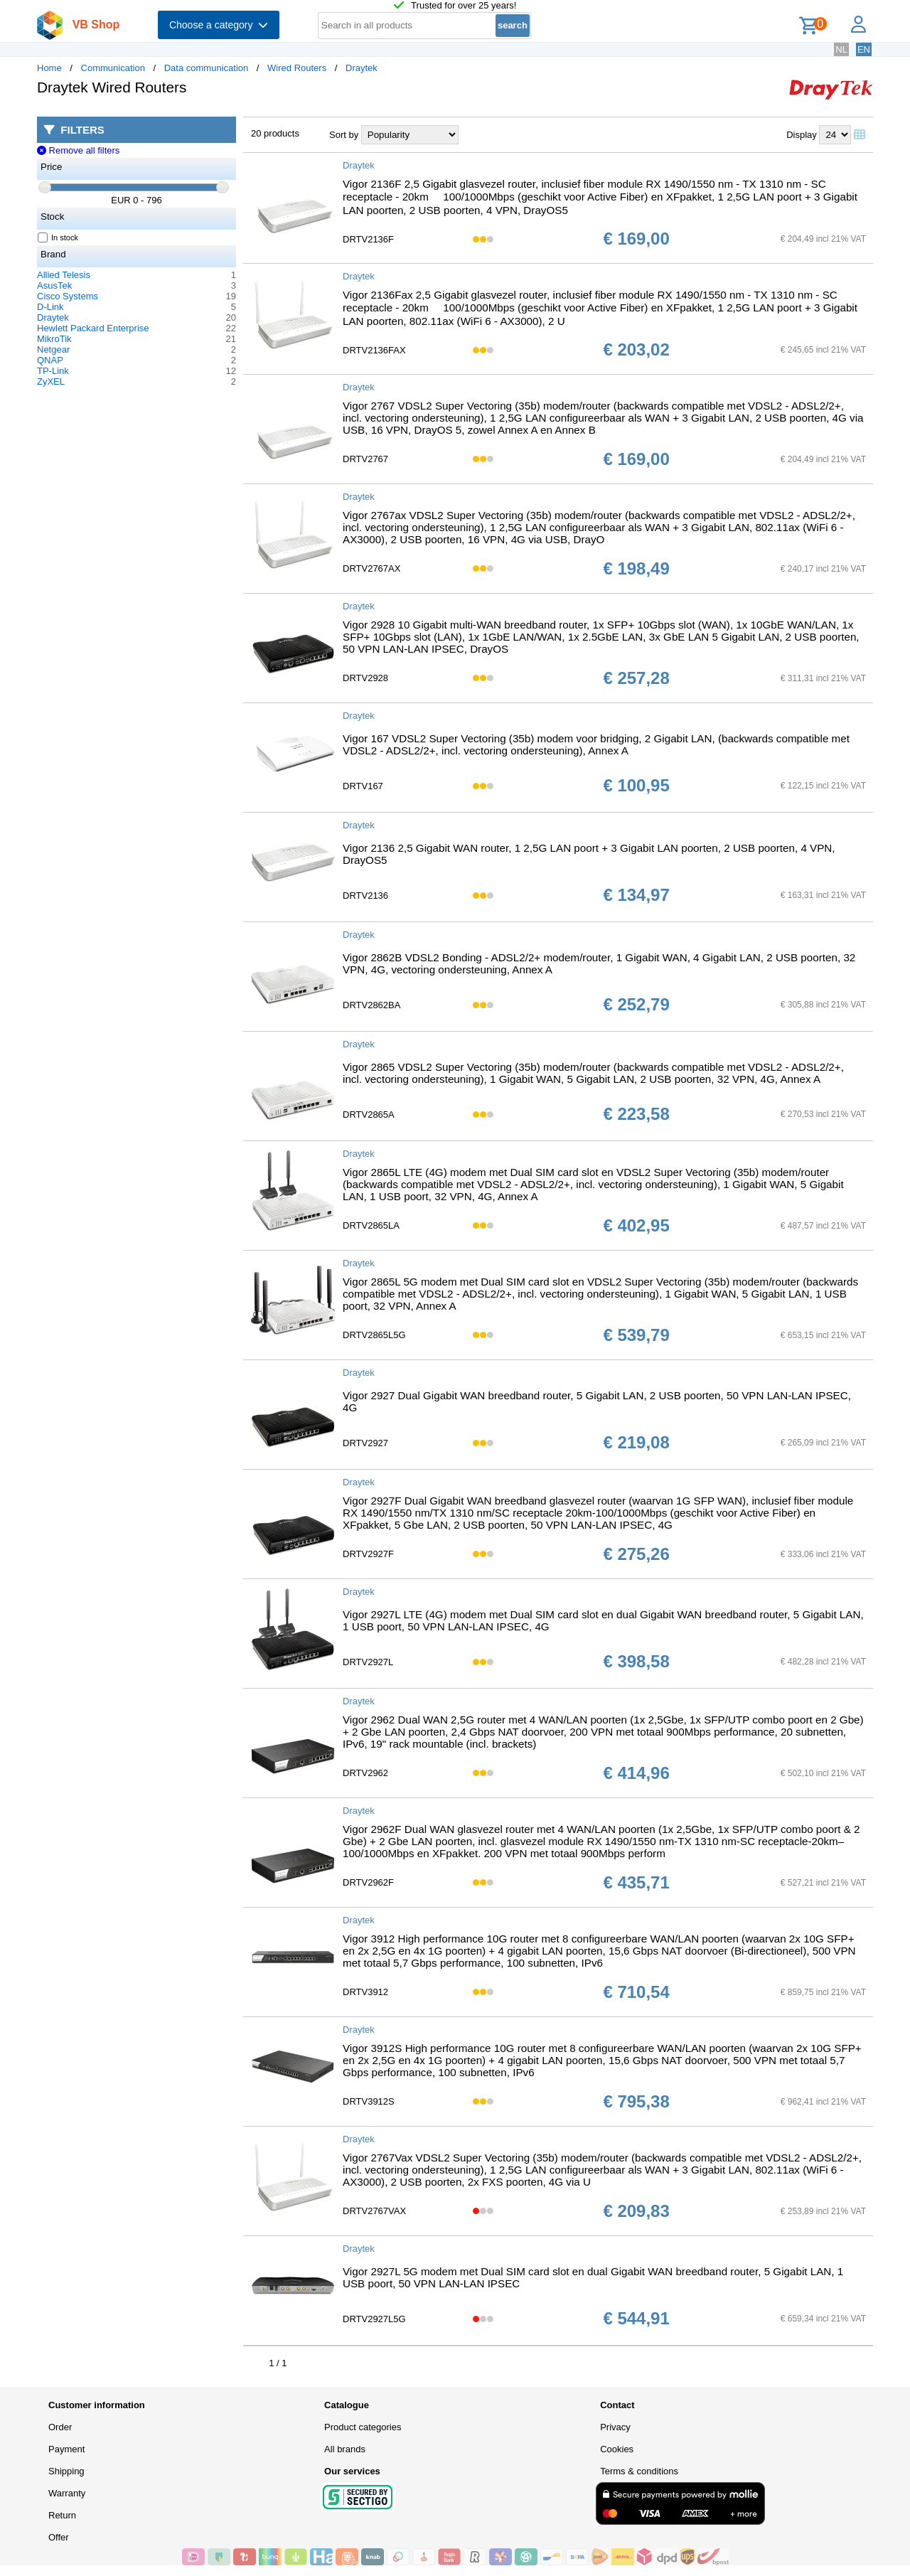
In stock (58, 237)
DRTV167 (363, 786)
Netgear (53, 349)
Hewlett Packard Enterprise (93, 328)
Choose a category (218, 25)
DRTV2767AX (371, 568)
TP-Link (53, 370)
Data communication (206, 68)
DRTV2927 (365, 1443)
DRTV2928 (365, 678)
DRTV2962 (365, 1773)
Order (60, 2427)
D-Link (50, 306)
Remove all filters (78, 150)
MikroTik (54, 338)
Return (62, 2515)
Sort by (343, 134)
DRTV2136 (365, 895)
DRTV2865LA (371, 1225)
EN (863, 49)
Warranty (66, 2493)
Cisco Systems (67, 296)
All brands (344, 2449)
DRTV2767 (365, 459)
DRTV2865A (369, 1114)
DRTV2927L (368, 1662)
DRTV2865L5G (374, 1335)
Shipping (66, 2471)
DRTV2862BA (371, 1005)
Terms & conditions (639, 2471)
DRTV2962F (368, 1882)
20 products (275, 133)
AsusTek (54, 285)
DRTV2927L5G (374, 2319)
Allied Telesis (63, 274)
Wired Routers (296, 68)
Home (49, 68)
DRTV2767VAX (374, 2211)
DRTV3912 (365, 1992)
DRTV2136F (368, 239)
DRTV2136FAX (374, 350)
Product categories (362, 2427)
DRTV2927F (368, 1554)
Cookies (616, 2449)
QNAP (50, 360)
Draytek (362, 68)
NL (841, 49)
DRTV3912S (369, 2101)
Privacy (615, 2427)
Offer (58, 2537)
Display (801, 134)
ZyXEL (51, 381)
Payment (66, 2449)
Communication (113, 68)
